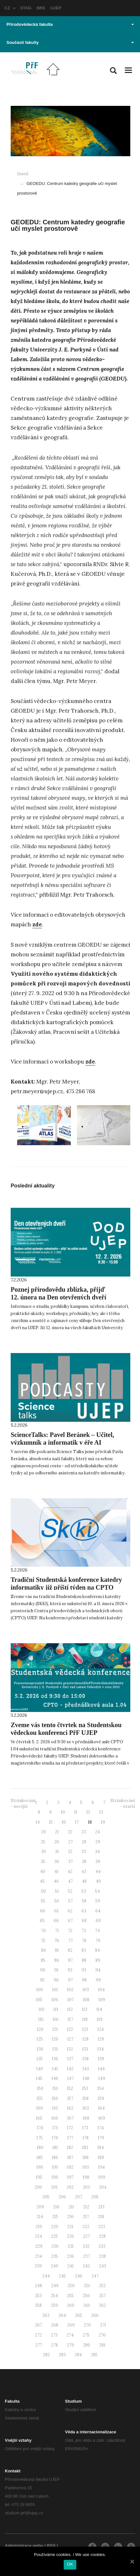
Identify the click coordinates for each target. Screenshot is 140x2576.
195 (39, 2177)
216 (70, 2216)
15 (51, 1822)
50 (43, 1891)
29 (97, 1842)
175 (40, 2138)
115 (41, 2019)
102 (70, 1989)
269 (71, 2325)
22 (70, 1832)
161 (55, 2108)
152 (70, 2088)
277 (38, 2345)
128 (85, 2039)
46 (56, 1881)
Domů (22, 173)
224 (38, 2236)
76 (56, 1940)
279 (70, 2345)
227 (86, 2236)
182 (70, 2147)
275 (86, 2335)
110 (41, 2009)
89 (97, 1960)
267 (38, 2325)
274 (70, 2335)
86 (56, 1960)
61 (56, 1911)
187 (70, 2157)
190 (39, 2167)
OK (70, 2564)
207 (78, 2197)
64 (98, 1911)
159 (101, 2098)
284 (78, 2354)
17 (77, 1822)
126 (55, 2039)
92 (70, 1970)
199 (101, 2177)
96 (56, 1980)
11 (75, 1812)
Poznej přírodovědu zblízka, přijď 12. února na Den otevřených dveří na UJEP (58, 1297)
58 (84, 1901)
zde (37, 924)
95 (42, 1980)
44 (98, 1871)
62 (70, 1911)
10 (63, 1812)
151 (55, 2088)
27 (70, 1842)
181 (55, 2147)
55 (43, 1901)
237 (86, 2256)
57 (70, 1901)
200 (38, 2187)
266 (95, 2315)
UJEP (55, 7)
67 (70, 1920)
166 (54, 2118)
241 (70, 2266)
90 (42, 1970)
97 (70, 1980)
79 (97, 1940)
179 (101, 2138)
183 (85, 2147)
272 (38, 2335)
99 (98, 1980)
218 (101, 2216)
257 (102, 2295)
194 (101, 2167)
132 (70, 2049)
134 (100, 2049)
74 (97, 1930)
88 (84, 1960)
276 (102, 2335)
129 (101, 2039)
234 (38, 2256)
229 (38, 2246)
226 (70, 2236)
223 (101, 2226)
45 (42, 1881)
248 (38, 2285)
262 (102, 2305)
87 (70, 1960)
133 (85, 2049)
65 (42, 1920)
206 (62, 2197)
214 (40, 2216)
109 (101, 1999)
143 (85, 2069)
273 (54, 2335)
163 (85, 2108)
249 (55, 2285)
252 (102, 2285)
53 (83, 1891)
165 (39, 2118)
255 (70, 2295)
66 (56, 1920)
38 (84, 1861)
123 (85, 2029)
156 (55, 2098)
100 (39, 1989)
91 (56, 1970)
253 (38, 2295)
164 (101, 2108)
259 (54, 2305)
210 (56, 2207)
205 (45, 2197)
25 (43, 1842)
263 (45, 2315)
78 (84, 1940)
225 (54, 2236)
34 (97, 1851)
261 (86, 2305)
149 (101, 2078)
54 (97, 1891)
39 (97, 1861)
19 (103, 1822)
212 (86, 2207)
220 (54, 2226)
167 (70, 2118)
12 (88, 1812)
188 (85, 2157)
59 (97, 1901)
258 (38, 2305)
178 (85, 2138)
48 (84, 1881)
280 (86, 2345)
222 (85, 2226)
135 (40, 2059)
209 (40, 2207)
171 (55, 2128)
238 (102, 2256)
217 (86, 2216)
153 (85, 2088)
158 (85, 2098)
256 (86, 2295)
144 (101, 2069)
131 (55, 2049)
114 (99, 2009)
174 (100, 2128)
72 (70, 1930)
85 (43, 1960)
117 (70, 2019)
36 (56, 1861)
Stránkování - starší (122, 1803)
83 (83, 1950)
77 (70, 1940)
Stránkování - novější (23, 1803)
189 (101, 2157)
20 (43, 1832)
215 (55, 2216)
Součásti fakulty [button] (70, 42)
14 (38, 1822)
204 (102, 2187)
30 (43, 1851)
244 (46, 2276)
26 (56, 1842)
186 (55, 2157)
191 (55, 2167)
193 (85, 2167)
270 (87, 2325)
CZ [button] (10, 7)
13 (101, 1812)
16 (64, 1822)
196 (54, 2177)
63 (83, 1911)
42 (70, 1871)
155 (40, 2098)
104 (101, 1989)
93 (83, 1970)
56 (56, 1901)
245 (62, 2276)
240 (54, 2266)
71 (57, 1930)
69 (98, 1920)
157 (70, 2098)
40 (42, 1871)
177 (70, 2138)
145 (39, 2078)
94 (98, 1970)
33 (83, 1851)
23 (83, 1832)
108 (86, 1999)
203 (86, 2187)
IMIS (41, 7)
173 (85, 2128)
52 (70, 1891)
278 (54, 2345)
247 (95, 2276)
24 (97, 1832)
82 (70, 1950)
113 (84, 2009)
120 (40, 2029)
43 (83, 1871)
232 (86, 2246)
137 (70, 2059)
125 (40, 2039)
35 (43, 1861)
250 (71, 2285)
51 (57, 1891)
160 (39, 2108)
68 (84, 1920)
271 (103, 2325)
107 (70, 1999)
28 (84, 1842)
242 (86, 2266)
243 (102, 2266)
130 (40, 2049)
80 (43, 1950)
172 (70, 2128)
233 (102, 2246)
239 (38, 2266)
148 (86, 2078)
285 (94, 2354)
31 (57, 1851)
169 (101, 2118)
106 (54, 1999)
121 (55, 2029)
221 (70, 2226)
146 (54, 2078)
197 (70, 2177)
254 (54, 2295)
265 (78, 2315)
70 (43, 1930)
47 (70, 1881)
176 (55, 2138)
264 (62, 2315)
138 (85, 2059)
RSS (51, 2545)
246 (78, 2276)
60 (42, 1911)
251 (87, 2285)
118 (85, 2019)
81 (57, 1950)
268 (54, 2325)
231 (71, 2246)
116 (56, 2019)
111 (55, 2009)
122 (70, 2029)
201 (54, 2187)
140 (39, 2069)
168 (86, 2118)
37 (70, 1861)
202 (70, 2187)
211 (71, 2207)
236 (70, 2256)
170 (40, 2128)
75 (43, 1940)
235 (54, 2256)
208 (94, 2197)
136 (55, 2059)
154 (100, 2088)
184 (100, 2147)
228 (102, 2236)
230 (55, 2246)
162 (70, 2108)
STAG (25, 7)
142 (70, 2069)
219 (39, 2226)
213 (101, 2207)
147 (70, 2078)
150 (40, 2088)
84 (97, 1950)
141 (55, 2069)
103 (85, 1989)
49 (98, 1881)
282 (46, 2354)
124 (100, 2029)
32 (70, 1851)
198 (86, 2177)
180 (40, 2147)
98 (84, 1980)
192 (70, 2167)
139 (101, 2059)
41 (56, 1871)
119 (99, 2019)
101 (55, 1989)
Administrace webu (24, 2545)
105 (39, 1999)
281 (102, 2345)
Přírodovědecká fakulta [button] (70, 24)
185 (40, 2157)
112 (70, 2009)
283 (62, 2354)
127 (70, 2039)
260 (70, 2305)
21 (57, 1832)
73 (83, 1930)
